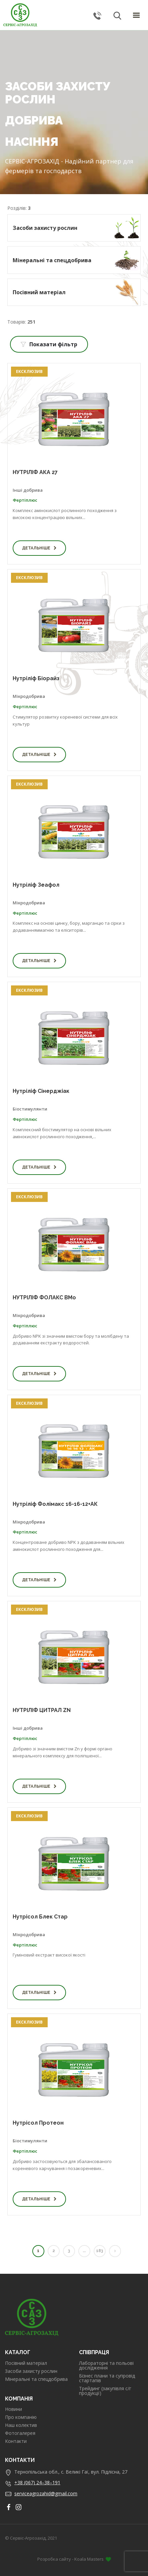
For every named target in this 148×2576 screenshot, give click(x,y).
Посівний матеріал (26, 2363)
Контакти (16, 2441)
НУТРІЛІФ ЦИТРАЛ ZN (42, 1710)
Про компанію (21, 2417)
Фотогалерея (20, 2433)
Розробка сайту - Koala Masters (74, 2559)
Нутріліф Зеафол (36, 885)
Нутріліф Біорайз (36, 678)
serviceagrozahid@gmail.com (45, 2493)
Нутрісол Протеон (38, 2123)
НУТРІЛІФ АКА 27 (35, 472)
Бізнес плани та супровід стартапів (107, 2378)
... (84, 2250)
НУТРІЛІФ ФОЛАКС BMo (44, 1297)
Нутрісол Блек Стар (40, 1916)
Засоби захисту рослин (31, 2371)
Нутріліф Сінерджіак (41, 1091)
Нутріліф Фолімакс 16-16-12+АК (55, 1504)
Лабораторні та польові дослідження (106, 2365)
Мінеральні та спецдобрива (36, 2379)
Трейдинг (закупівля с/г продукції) (105, 2391)
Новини (13, 2409)
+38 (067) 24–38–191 (37, 2482)
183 (99, 2250)
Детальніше (39, 548)
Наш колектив (21, 2425)
